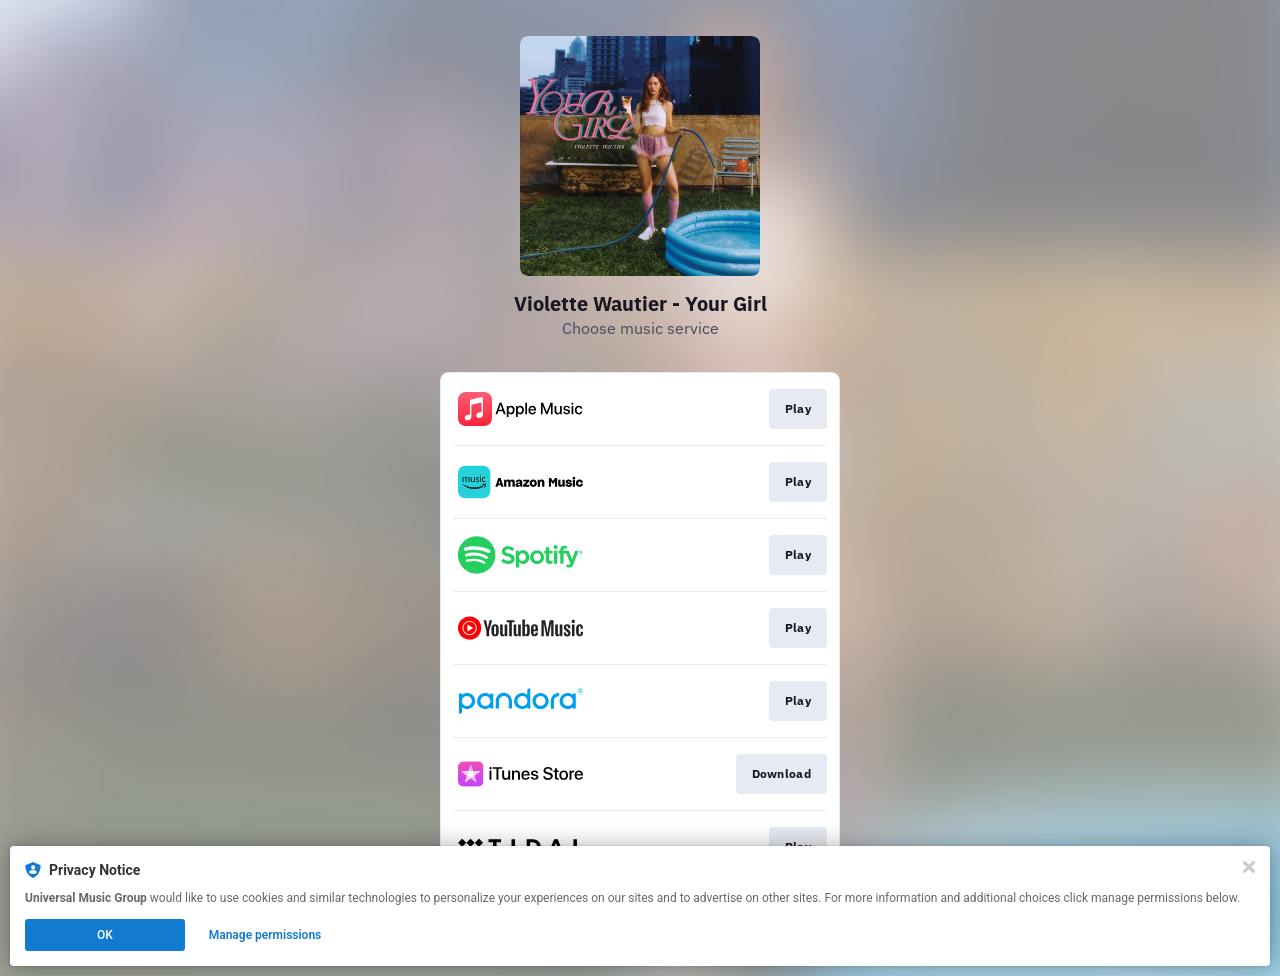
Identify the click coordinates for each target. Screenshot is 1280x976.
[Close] (1249, 867)
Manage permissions (265, 935)
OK (105, 935)
